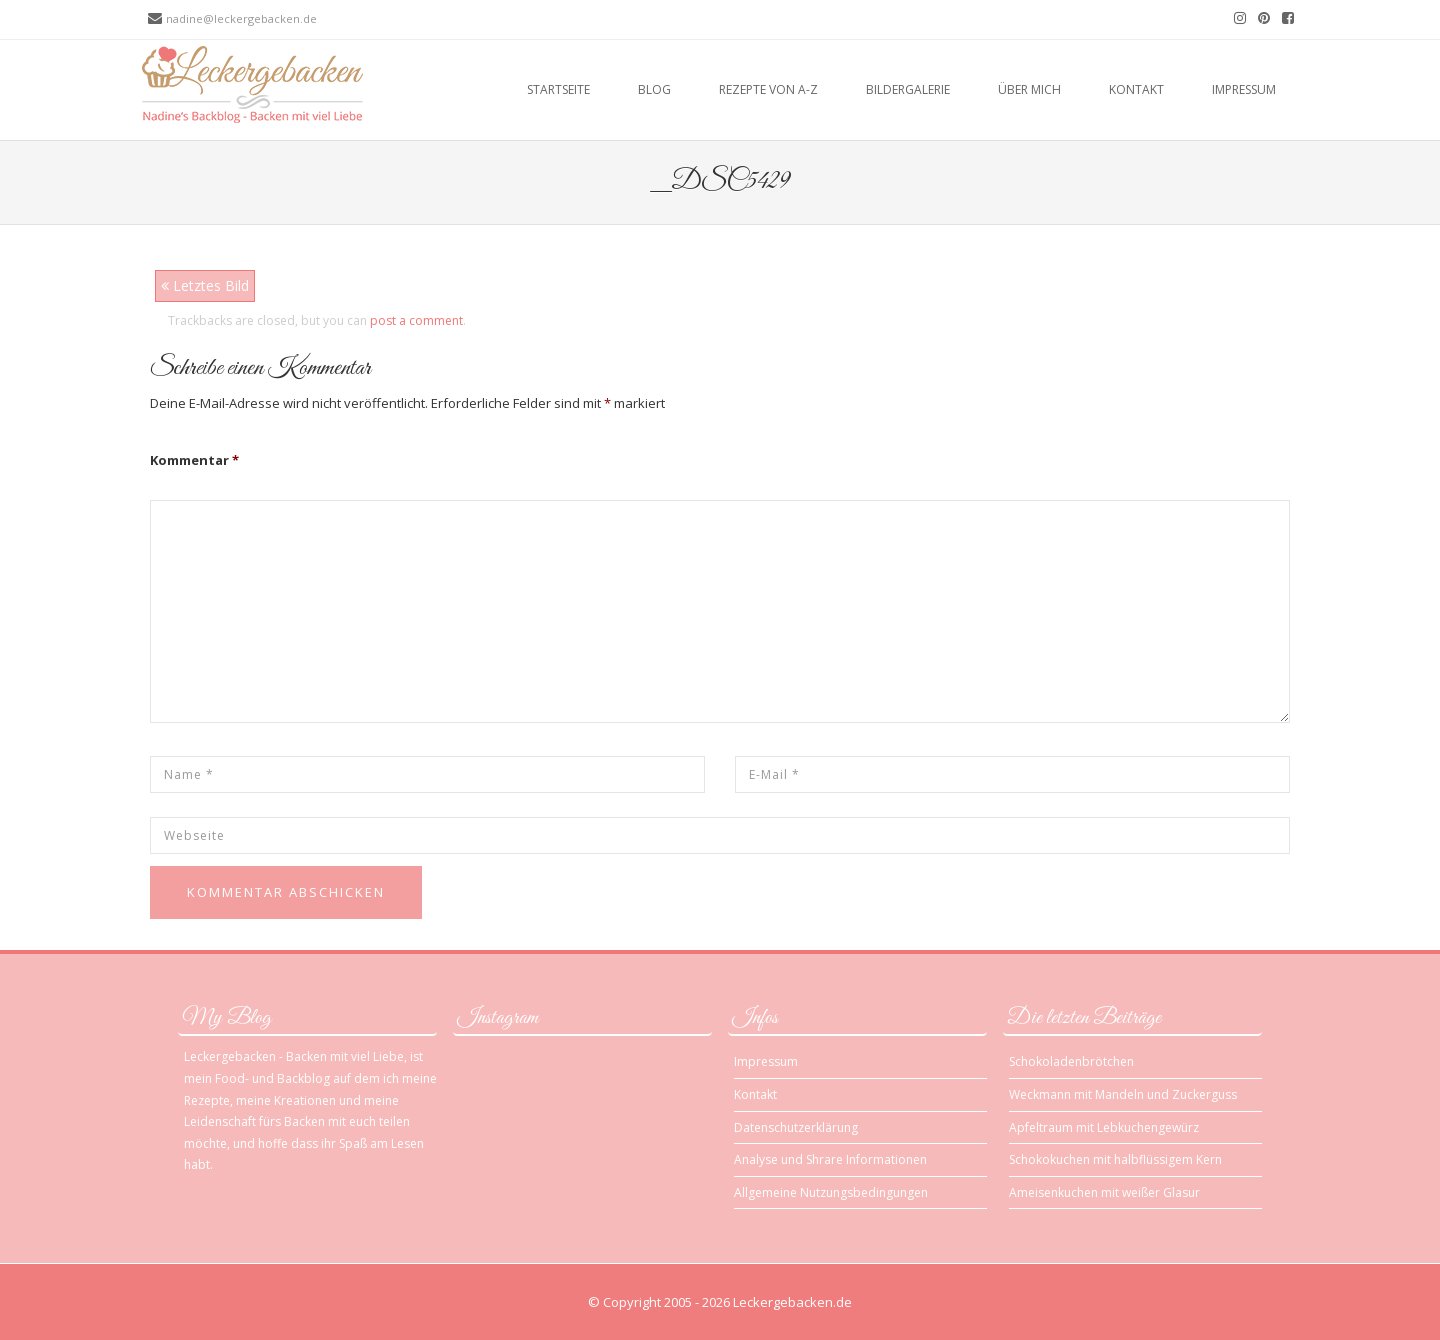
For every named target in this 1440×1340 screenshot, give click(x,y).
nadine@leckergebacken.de (241, 18)
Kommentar (194, 460)
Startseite (558, 89)
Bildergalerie (908, 89)
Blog (654, 89)
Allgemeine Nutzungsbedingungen (831, 1192)
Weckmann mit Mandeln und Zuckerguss (1123, 1094)
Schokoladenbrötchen (1071, 1061)
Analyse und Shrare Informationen (830, 1159)
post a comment (416, 320)
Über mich (1029, 89)
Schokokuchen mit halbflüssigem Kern (1115, 1159)
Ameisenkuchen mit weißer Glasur (1104, 1192)
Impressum (1244, 89)
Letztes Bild (205, 285)
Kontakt (1136, 89)
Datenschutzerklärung (796, 1127)
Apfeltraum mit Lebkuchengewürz (1104, 1127)
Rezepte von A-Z (768, 89)
